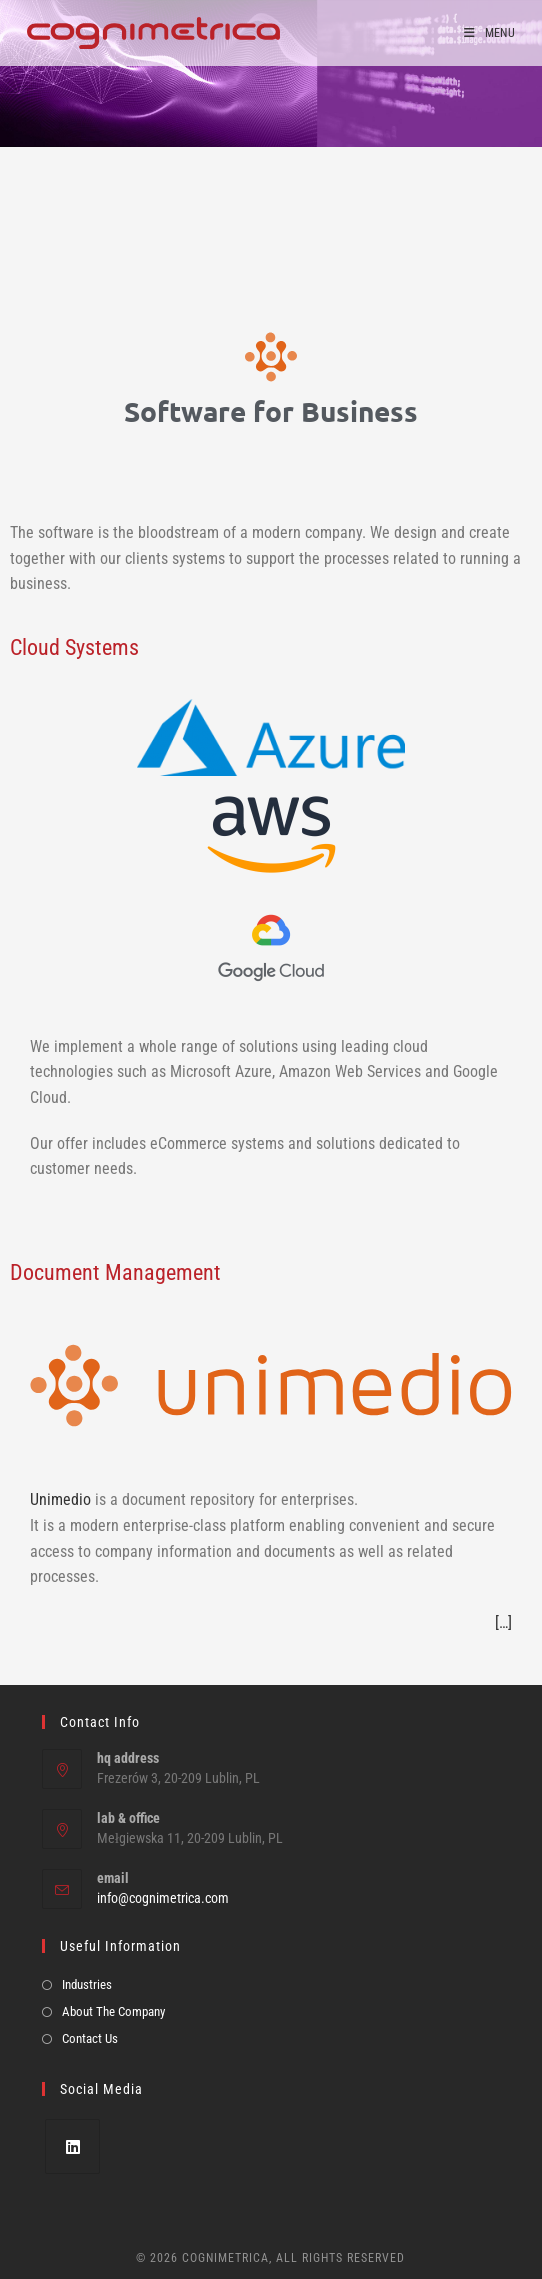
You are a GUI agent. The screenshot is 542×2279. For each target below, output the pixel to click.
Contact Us (90, 2038)
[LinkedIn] (72, 2146)
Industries (87, 1984)
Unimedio (60, 1499)
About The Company (113, 2011)
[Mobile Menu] (489, 33)
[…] (503, 1622)
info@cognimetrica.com (163, 1898)
